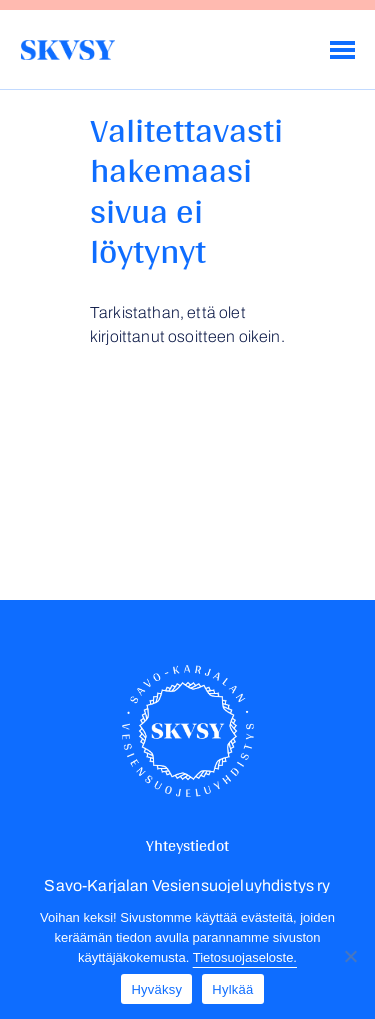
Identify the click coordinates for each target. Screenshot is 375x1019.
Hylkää (232, 989)
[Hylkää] (350, 956)
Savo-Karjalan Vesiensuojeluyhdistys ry (67, 50)
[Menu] (342, 50)
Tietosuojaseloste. (245, 957)
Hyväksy (156, 989)
